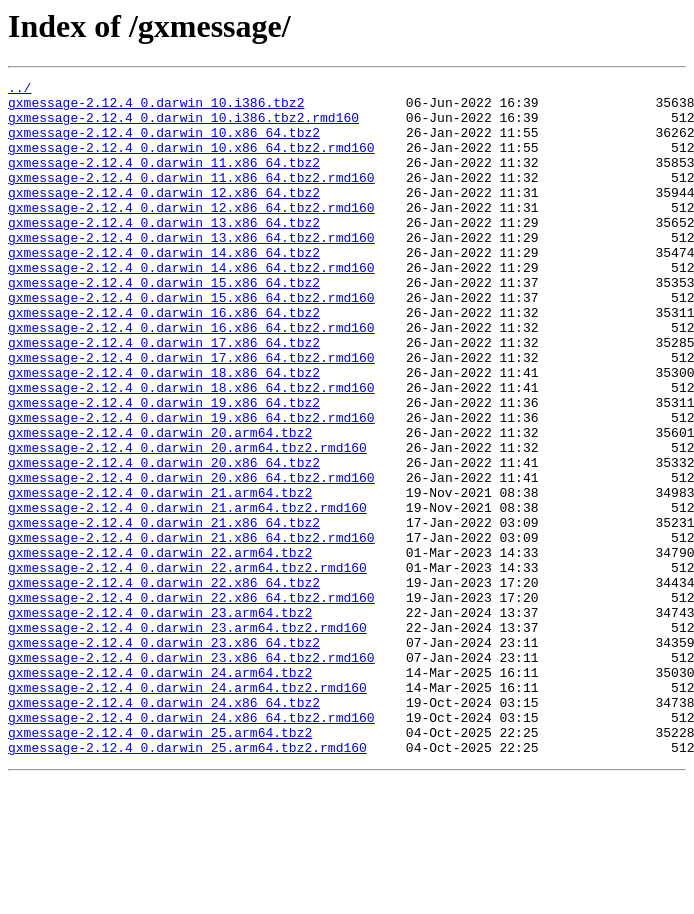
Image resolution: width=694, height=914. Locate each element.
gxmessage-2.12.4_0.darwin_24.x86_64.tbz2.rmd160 (191, 846)
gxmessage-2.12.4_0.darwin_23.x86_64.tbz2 (164, 756)
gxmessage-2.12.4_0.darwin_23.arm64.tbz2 (160, 720)
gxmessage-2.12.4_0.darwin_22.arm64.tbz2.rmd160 (187, 666)
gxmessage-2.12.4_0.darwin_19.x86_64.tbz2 (164, 468)
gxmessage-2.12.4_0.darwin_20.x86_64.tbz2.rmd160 (191, 558)
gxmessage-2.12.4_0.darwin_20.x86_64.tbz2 (164, 540)
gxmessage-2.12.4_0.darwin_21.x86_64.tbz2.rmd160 (191, 630)
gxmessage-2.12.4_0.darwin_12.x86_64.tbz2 (164, 216)
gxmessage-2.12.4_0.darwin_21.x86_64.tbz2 (164, 612)
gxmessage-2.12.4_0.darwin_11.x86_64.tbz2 (164, 180)
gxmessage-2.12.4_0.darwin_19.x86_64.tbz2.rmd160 (191, 486)
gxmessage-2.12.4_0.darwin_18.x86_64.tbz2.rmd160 (191, 450)
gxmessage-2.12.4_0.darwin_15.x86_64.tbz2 (164, 324)
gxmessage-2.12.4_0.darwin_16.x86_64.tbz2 (164, 360)
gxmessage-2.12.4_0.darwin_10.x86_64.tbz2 (164, 144)
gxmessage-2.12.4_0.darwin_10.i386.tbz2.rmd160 (183, 126)
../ (19, 90)
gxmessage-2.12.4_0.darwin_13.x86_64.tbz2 (164, 252)
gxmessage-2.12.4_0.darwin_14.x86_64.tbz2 (164, 288)
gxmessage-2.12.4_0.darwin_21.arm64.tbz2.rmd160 (187, 594)
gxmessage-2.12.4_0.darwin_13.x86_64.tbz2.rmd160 (191, 270)
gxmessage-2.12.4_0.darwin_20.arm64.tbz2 (160, 504)
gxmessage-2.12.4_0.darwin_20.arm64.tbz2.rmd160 (187, 522)
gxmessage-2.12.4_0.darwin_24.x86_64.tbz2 (164, 828)
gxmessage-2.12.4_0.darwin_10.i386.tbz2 (156, 108)
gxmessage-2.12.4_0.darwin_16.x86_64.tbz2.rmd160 (191, 378)
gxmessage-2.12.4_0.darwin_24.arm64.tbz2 (160, 792)
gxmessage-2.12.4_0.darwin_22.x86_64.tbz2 (164, 684)
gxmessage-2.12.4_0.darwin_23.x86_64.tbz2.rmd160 (191, 774)
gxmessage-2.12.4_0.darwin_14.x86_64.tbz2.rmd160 (191, 306)
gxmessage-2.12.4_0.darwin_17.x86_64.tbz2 (164, 396)
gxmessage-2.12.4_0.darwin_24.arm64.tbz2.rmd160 (187, 810)
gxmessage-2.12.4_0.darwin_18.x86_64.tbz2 (164, 432)
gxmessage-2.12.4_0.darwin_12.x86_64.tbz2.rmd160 (191, 234)
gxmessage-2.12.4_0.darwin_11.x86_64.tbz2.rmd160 (191, 198)
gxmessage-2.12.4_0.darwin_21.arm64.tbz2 (160, 576)
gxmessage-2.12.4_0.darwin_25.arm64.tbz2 (160, 864)
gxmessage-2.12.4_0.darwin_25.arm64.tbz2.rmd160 (187, 882)
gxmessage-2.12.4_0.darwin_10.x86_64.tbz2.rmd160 (191, 162)
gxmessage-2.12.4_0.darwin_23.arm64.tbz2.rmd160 (187, 738)
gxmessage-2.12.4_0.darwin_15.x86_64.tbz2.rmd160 (191, 342)
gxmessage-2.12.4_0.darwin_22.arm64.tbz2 (160, 648)
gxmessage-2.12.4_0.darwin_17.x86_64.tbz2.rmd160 (191, 414)
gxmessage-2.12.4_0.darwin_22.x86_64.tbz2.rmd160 (191, 702)
